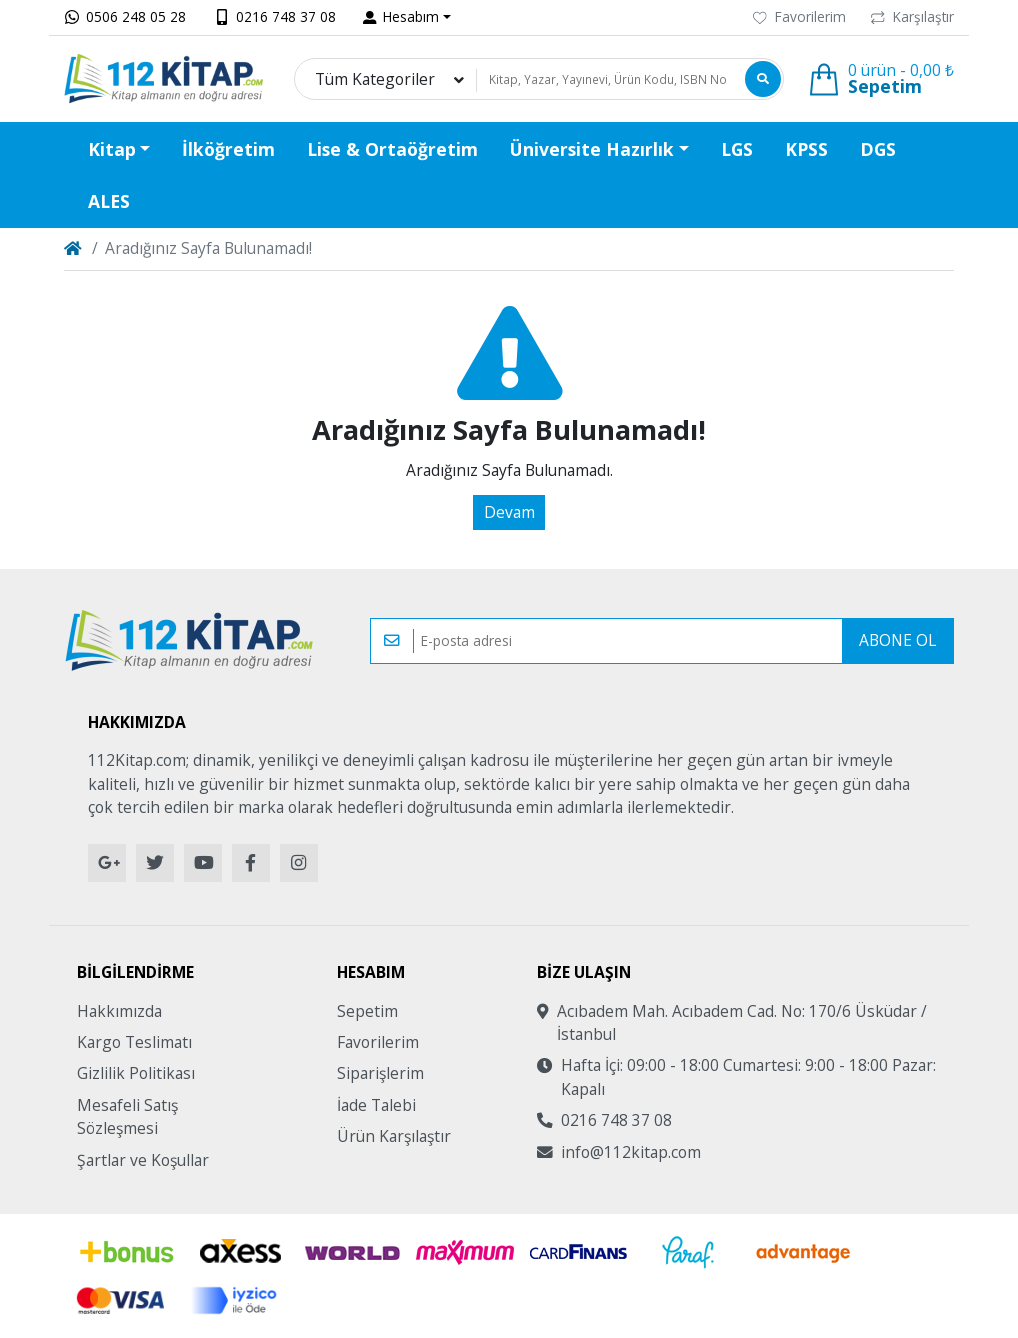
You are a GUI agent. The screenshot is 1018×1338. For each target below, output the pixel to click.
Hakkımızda (119, 1011)
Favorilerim (799, 16)
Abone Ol (897, 640)
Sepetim (367, 1011)
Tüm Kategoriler (375, 79)
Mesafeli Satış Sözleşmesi (127, 1116)
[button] (407, 17)
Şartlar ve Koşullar (143, 1160)
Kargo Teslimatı (134, 1042)
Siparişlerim (380, 1073)
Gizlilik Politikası (136, 1073)
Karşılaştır (912, 16)
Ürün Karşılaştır (394, 1136)
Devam (509, 512)
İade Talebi (376, 1105)
